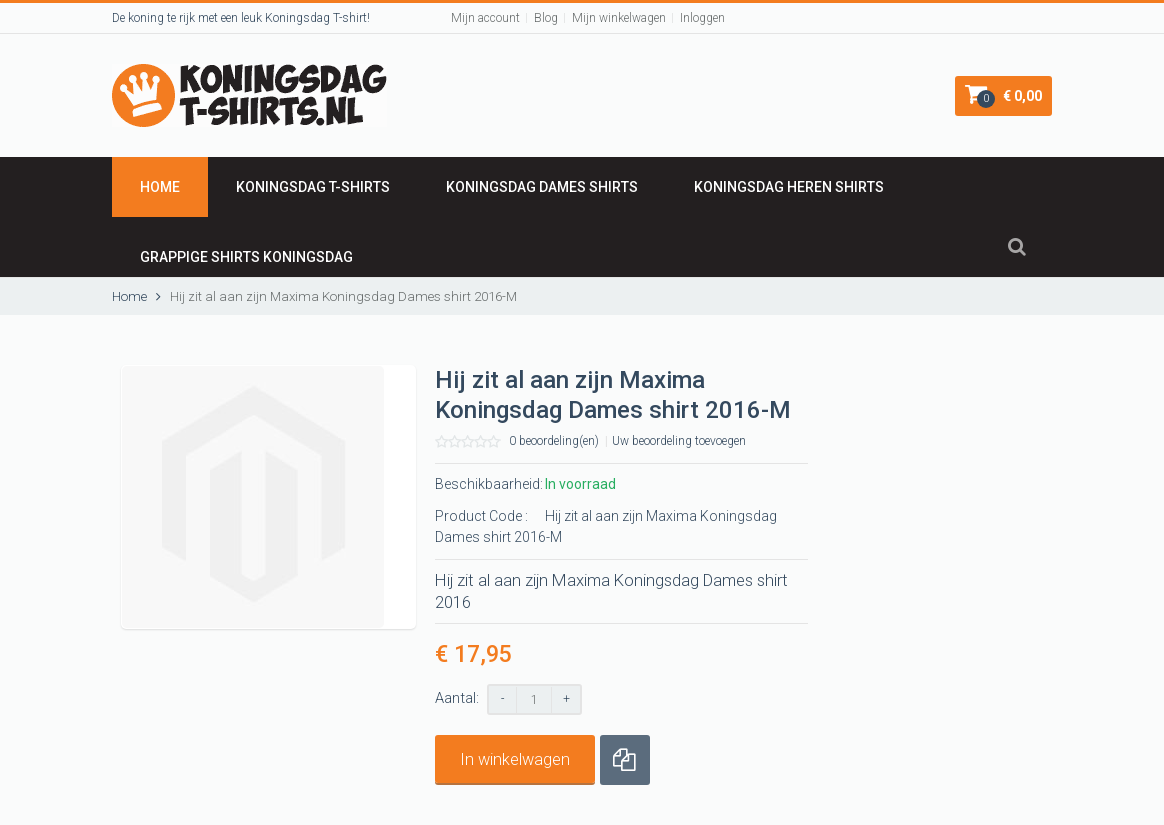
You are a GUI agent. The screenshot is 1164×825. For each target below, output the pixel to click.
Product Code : (481, 516)
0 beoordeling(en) (554, 441)
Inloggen (702, 18)
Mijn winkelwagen (619, 18)
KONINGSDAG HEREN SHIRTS (789, 187)
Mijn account (485, 18)
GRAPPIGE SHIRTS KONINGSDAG (246, 257)
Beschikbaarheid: (489, 484)
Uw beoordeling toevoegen (679, 441)
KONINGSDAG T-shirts (313, 187)
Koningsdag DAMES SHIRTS (542, 187)
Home (160, 187)
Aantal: (457, 698)
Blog (546, 18)
